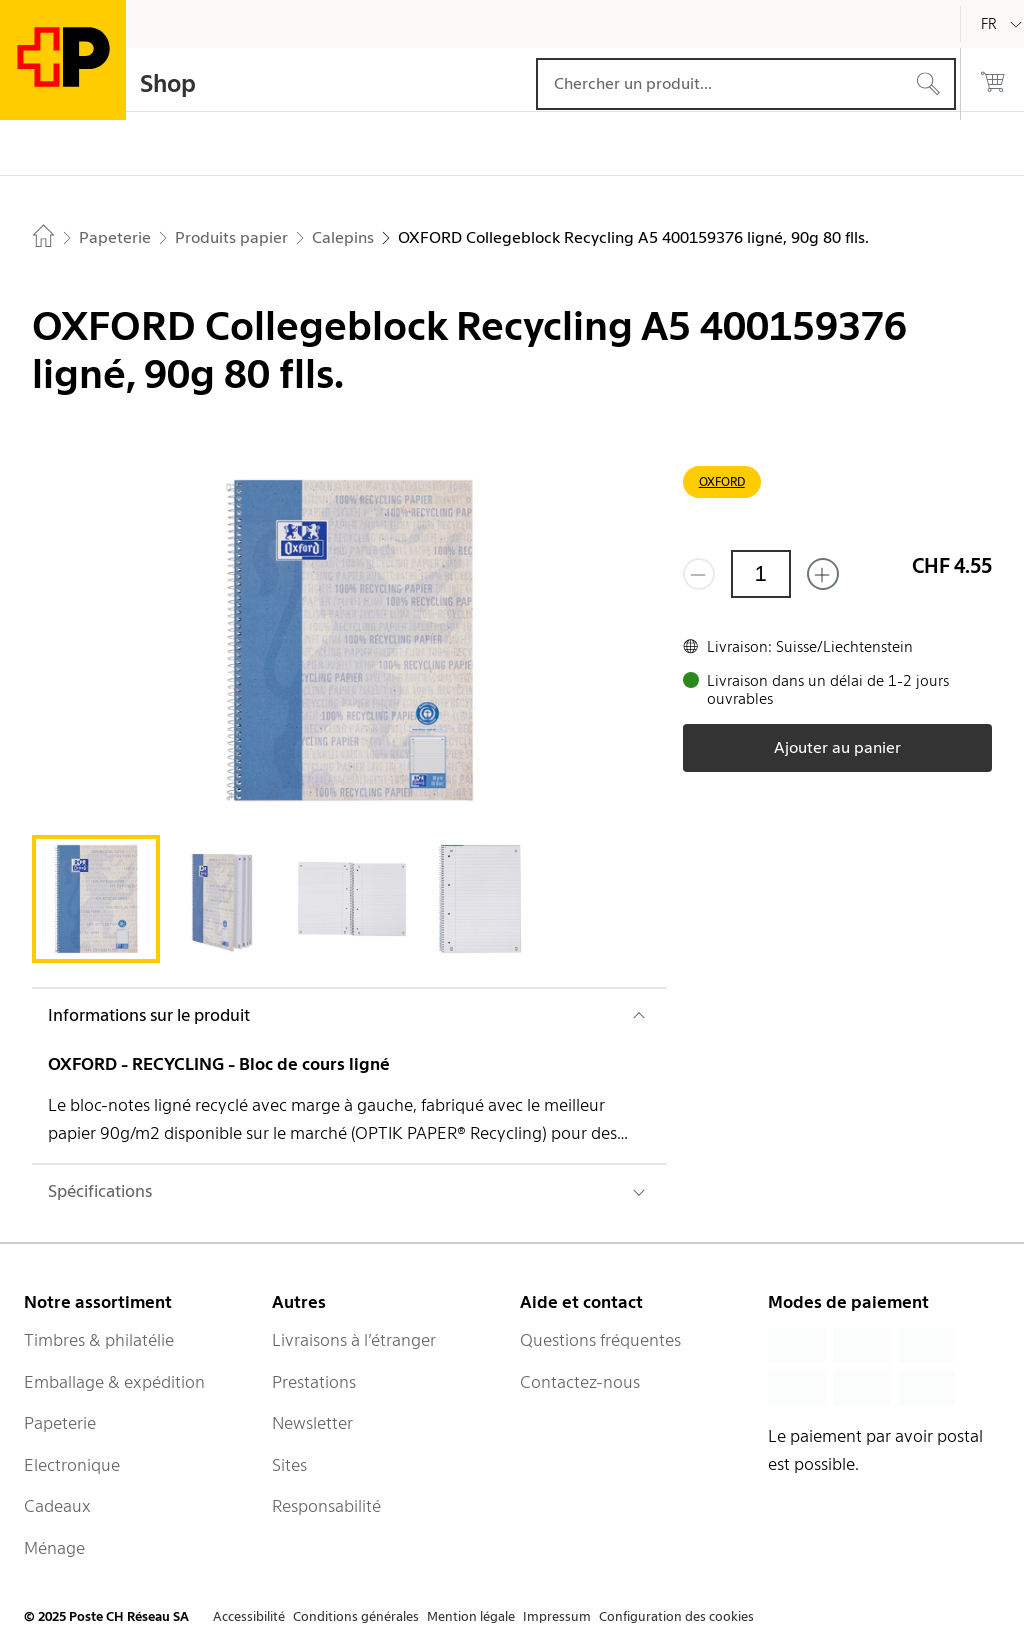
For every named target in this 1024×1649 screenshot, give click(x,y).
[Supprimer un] (699, 574)
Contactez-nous (580, 1382)
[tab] (96, 899)
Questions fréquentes (600, 1340)
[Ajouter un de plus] (823, 574)
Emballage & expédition (114, 1382)
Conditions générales (356, 1616)
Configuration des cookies (676, 1616)
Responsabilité (326, 1506)
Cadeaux (57, 1506)
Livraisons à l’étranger (354, 1340)
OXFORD (722, 481)
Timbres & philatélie (99, 1340)
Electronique (72, 1465)
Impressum (557, 1616)
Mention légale (471, 1616)
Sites (289, 1465)
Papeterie (60, 1423)
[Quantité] (761, 574)
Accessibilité (249, 1616)
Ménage (54, 1548)
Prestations (314, 1382)
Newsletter (312, 1423)
